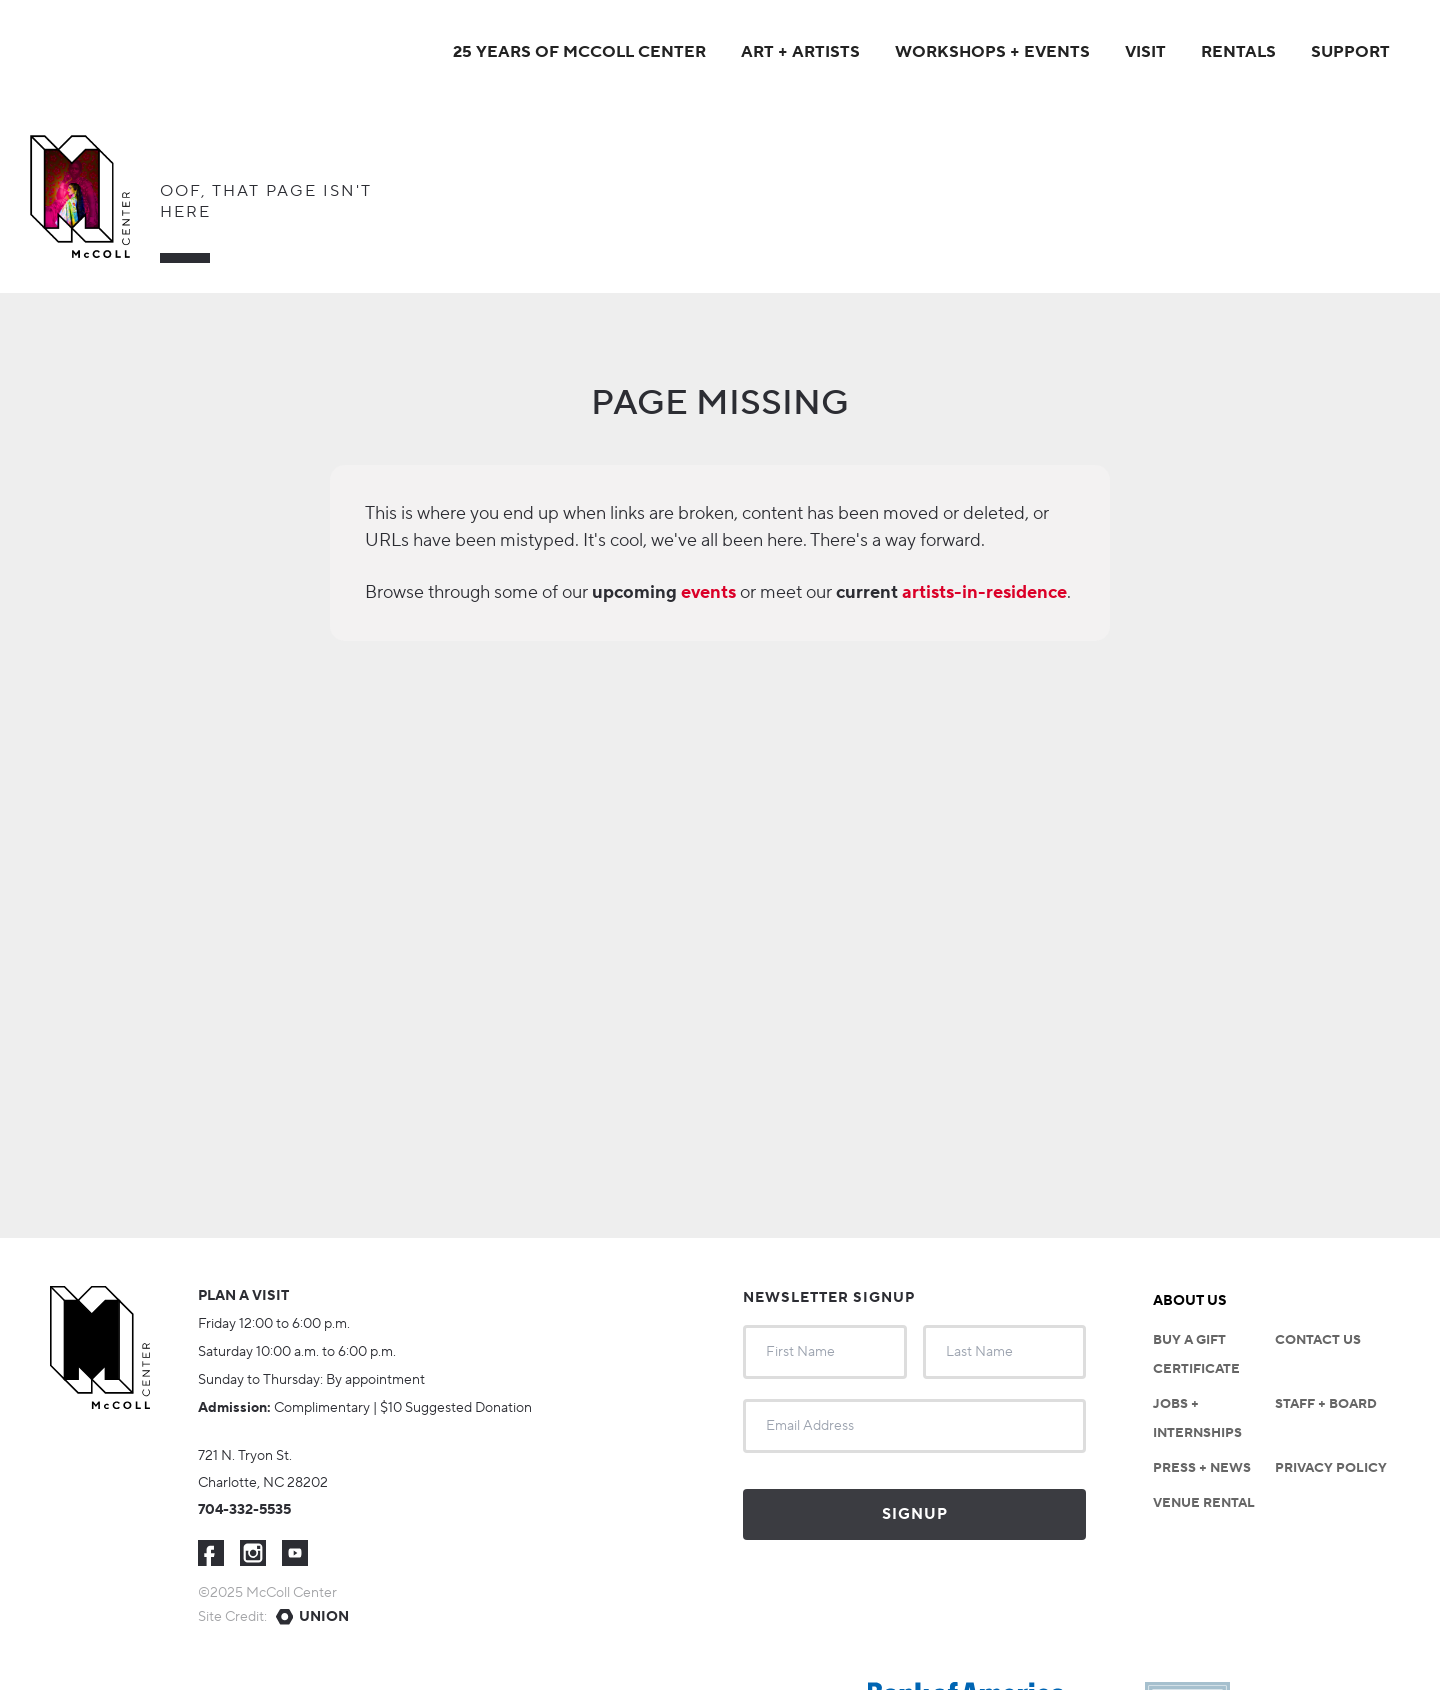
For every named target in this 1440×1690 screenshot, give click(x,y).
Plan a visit (243, 1296)
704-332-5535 (244, 1510)
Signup (915, 1514)
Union (324, 1617)
